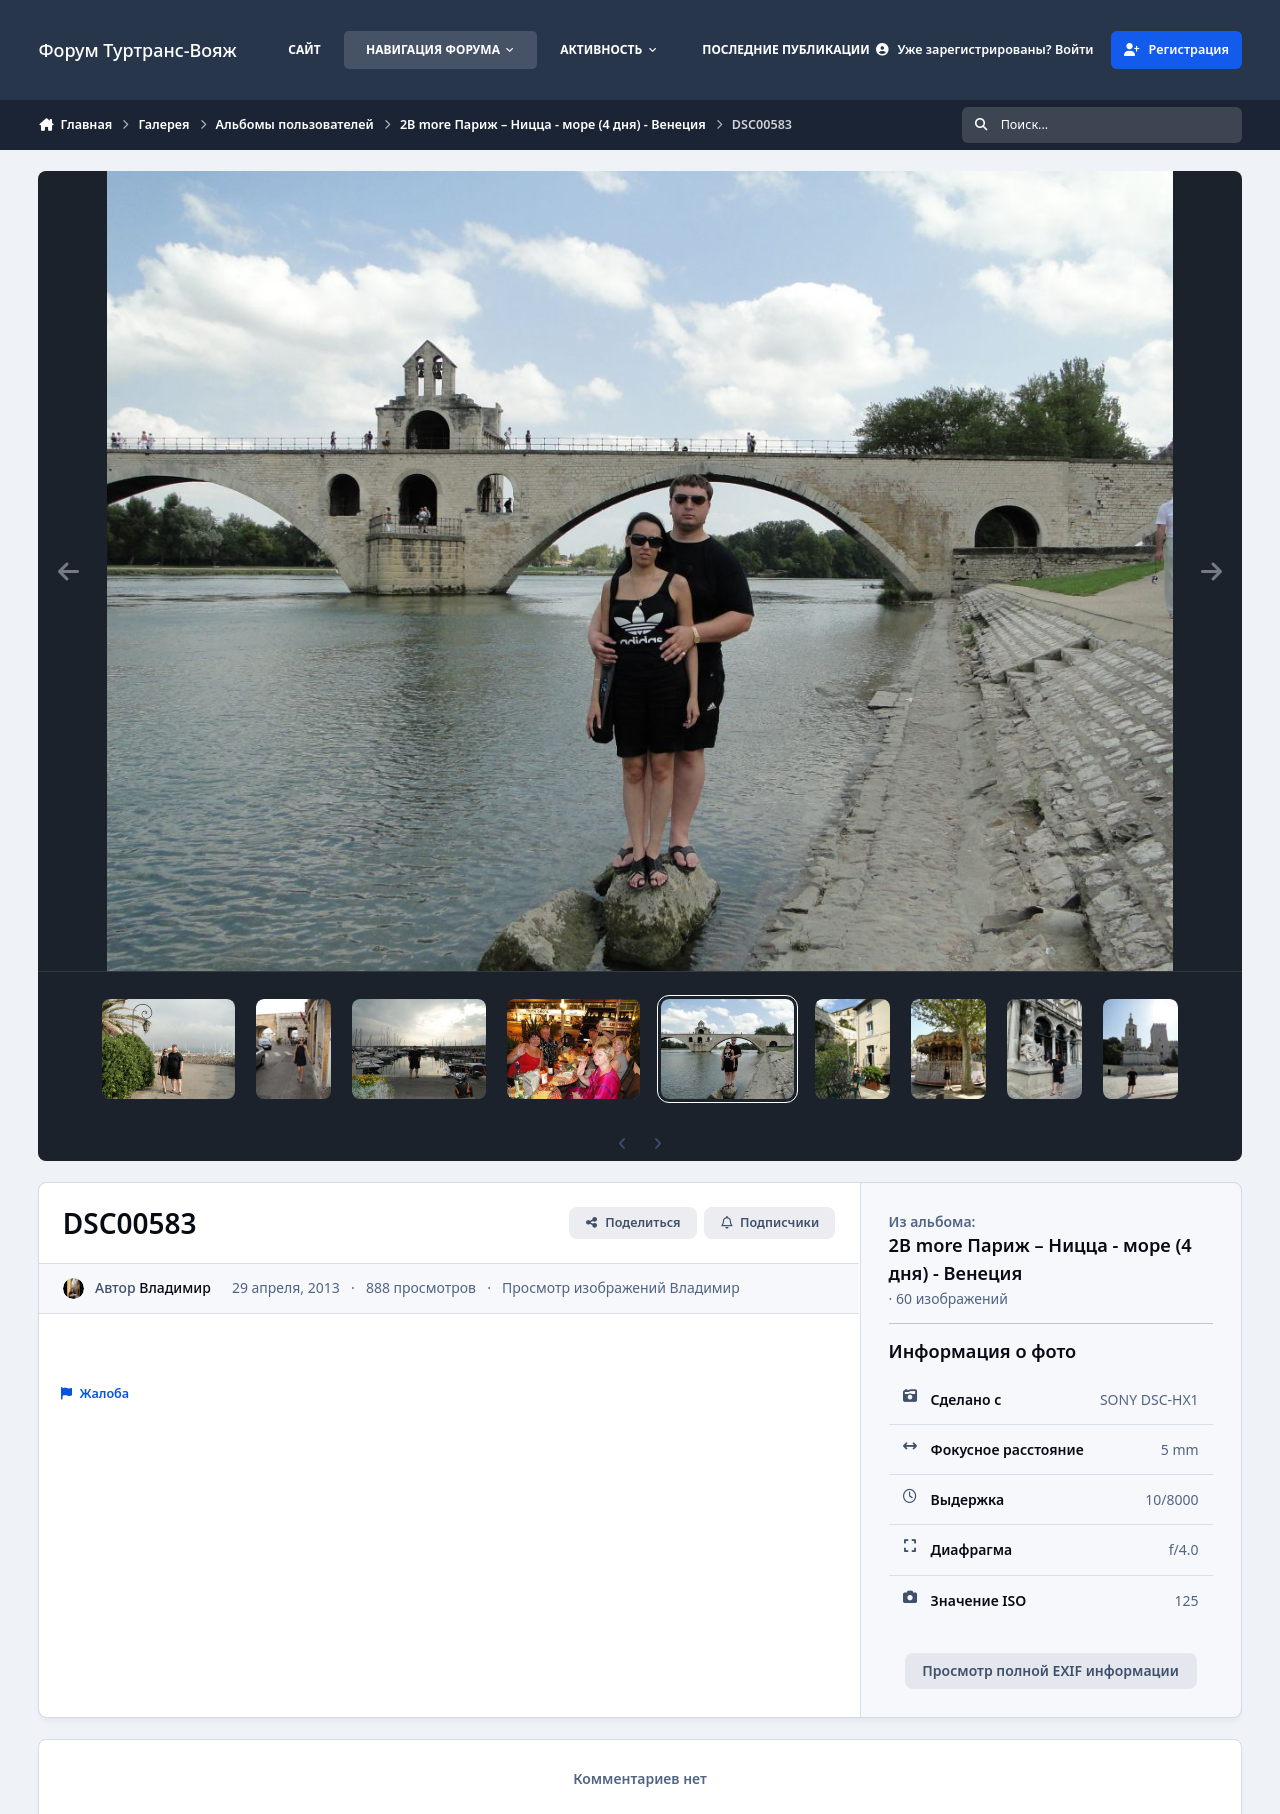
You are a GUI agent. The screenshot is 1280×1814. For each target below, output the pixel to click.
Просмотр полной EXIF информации (1050, 1670)
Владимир (176, 1287)
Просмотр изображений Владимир (621, 1287)
